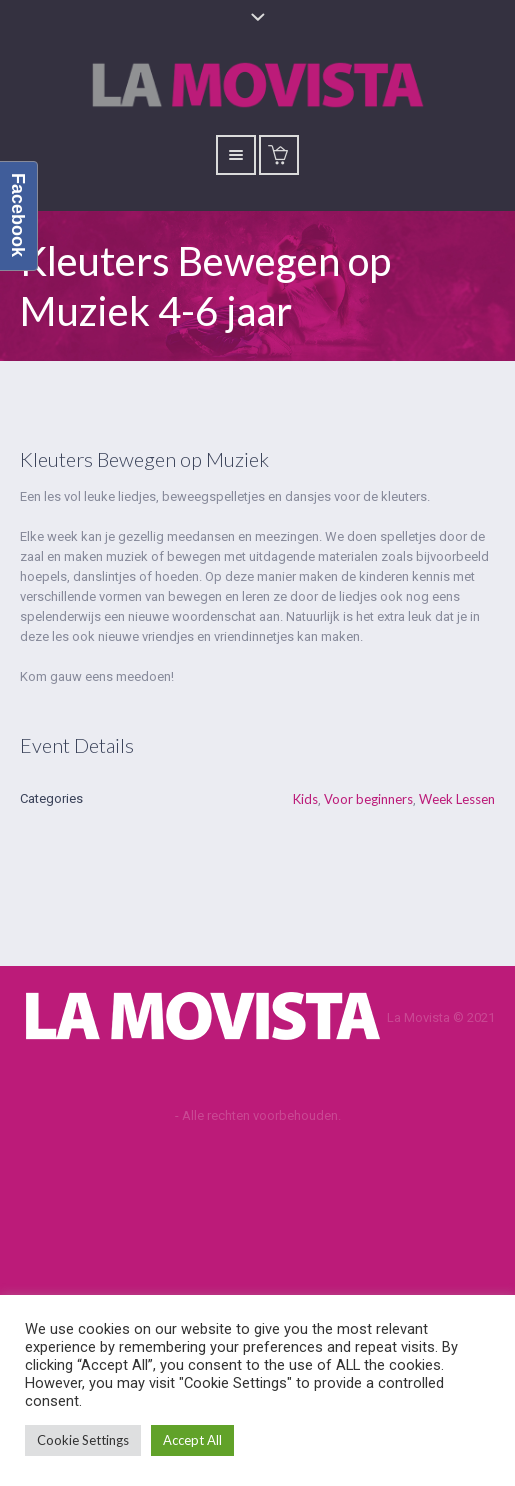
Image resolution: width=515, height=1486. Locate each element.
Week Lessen (457, 799)
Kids (305, 799)
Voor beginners (368, 799)
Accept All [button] (192, 1440)
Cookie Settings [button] (83, 1440)
